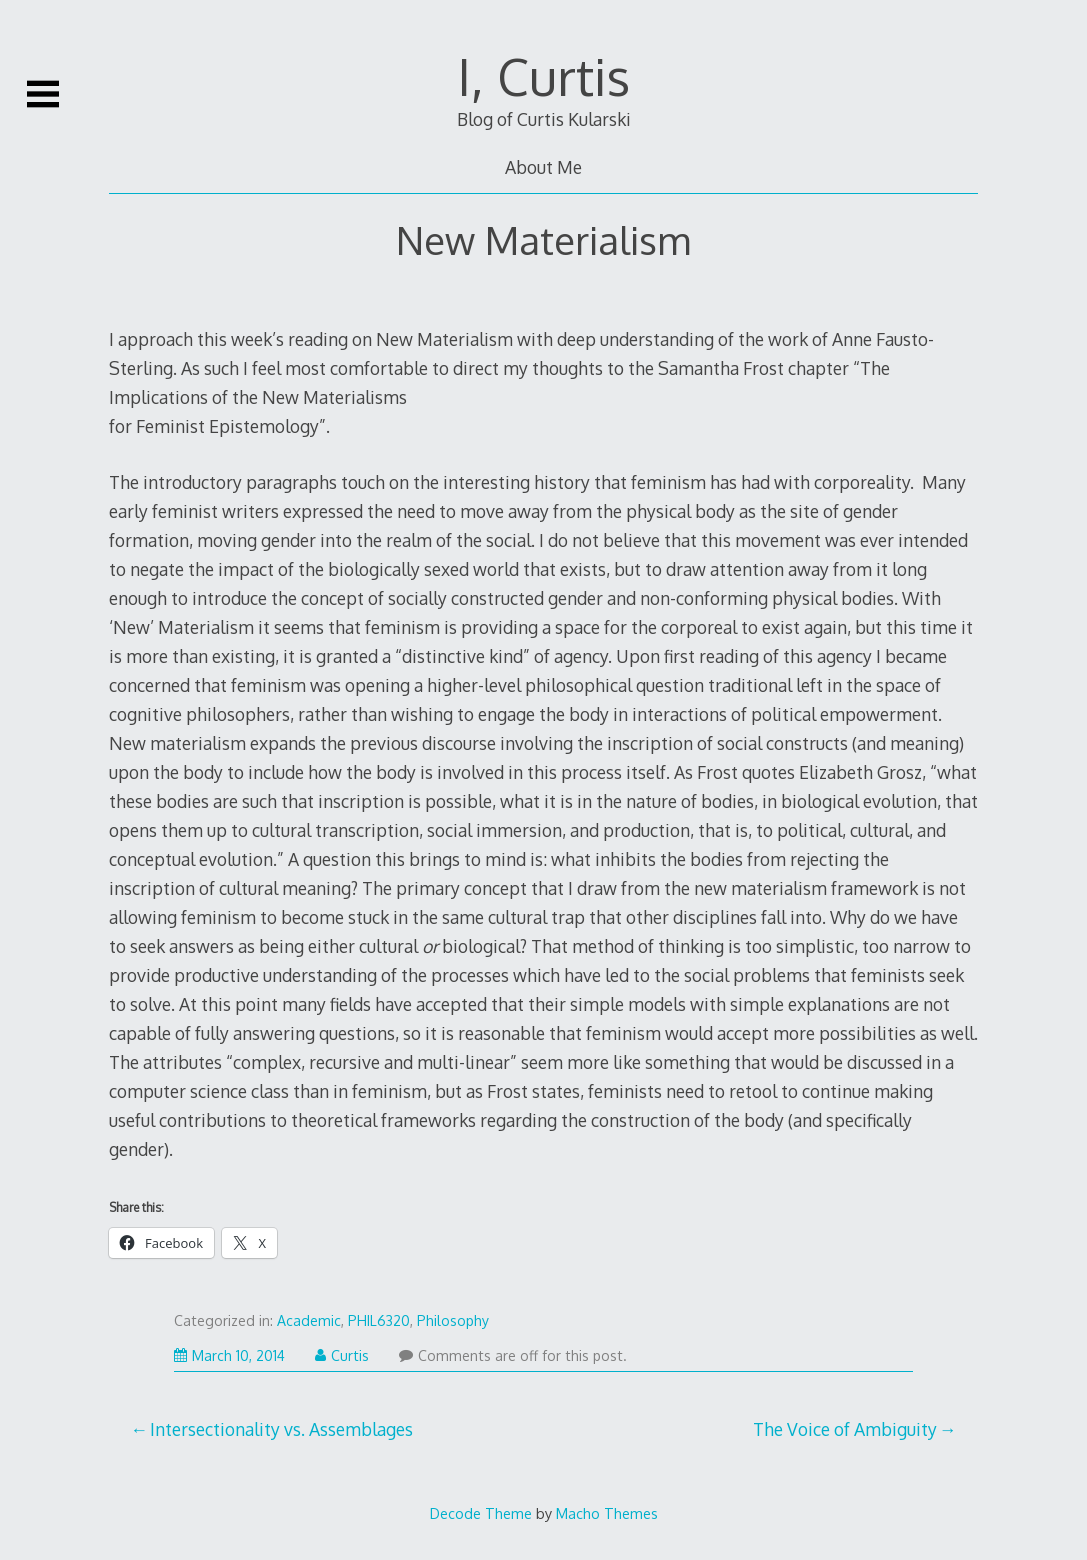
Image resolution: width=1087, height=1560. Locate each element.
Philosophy (453, 1320)
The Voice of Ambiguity (845, 1429)
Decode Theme (481, 1513)
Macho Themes (607, 1513)
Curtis (342, 1355)
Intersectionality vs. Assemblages (281, 1429)
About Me (543, 167)
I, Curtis (544, 76)
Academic (309, 1320)
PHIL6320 (379, 1320)
